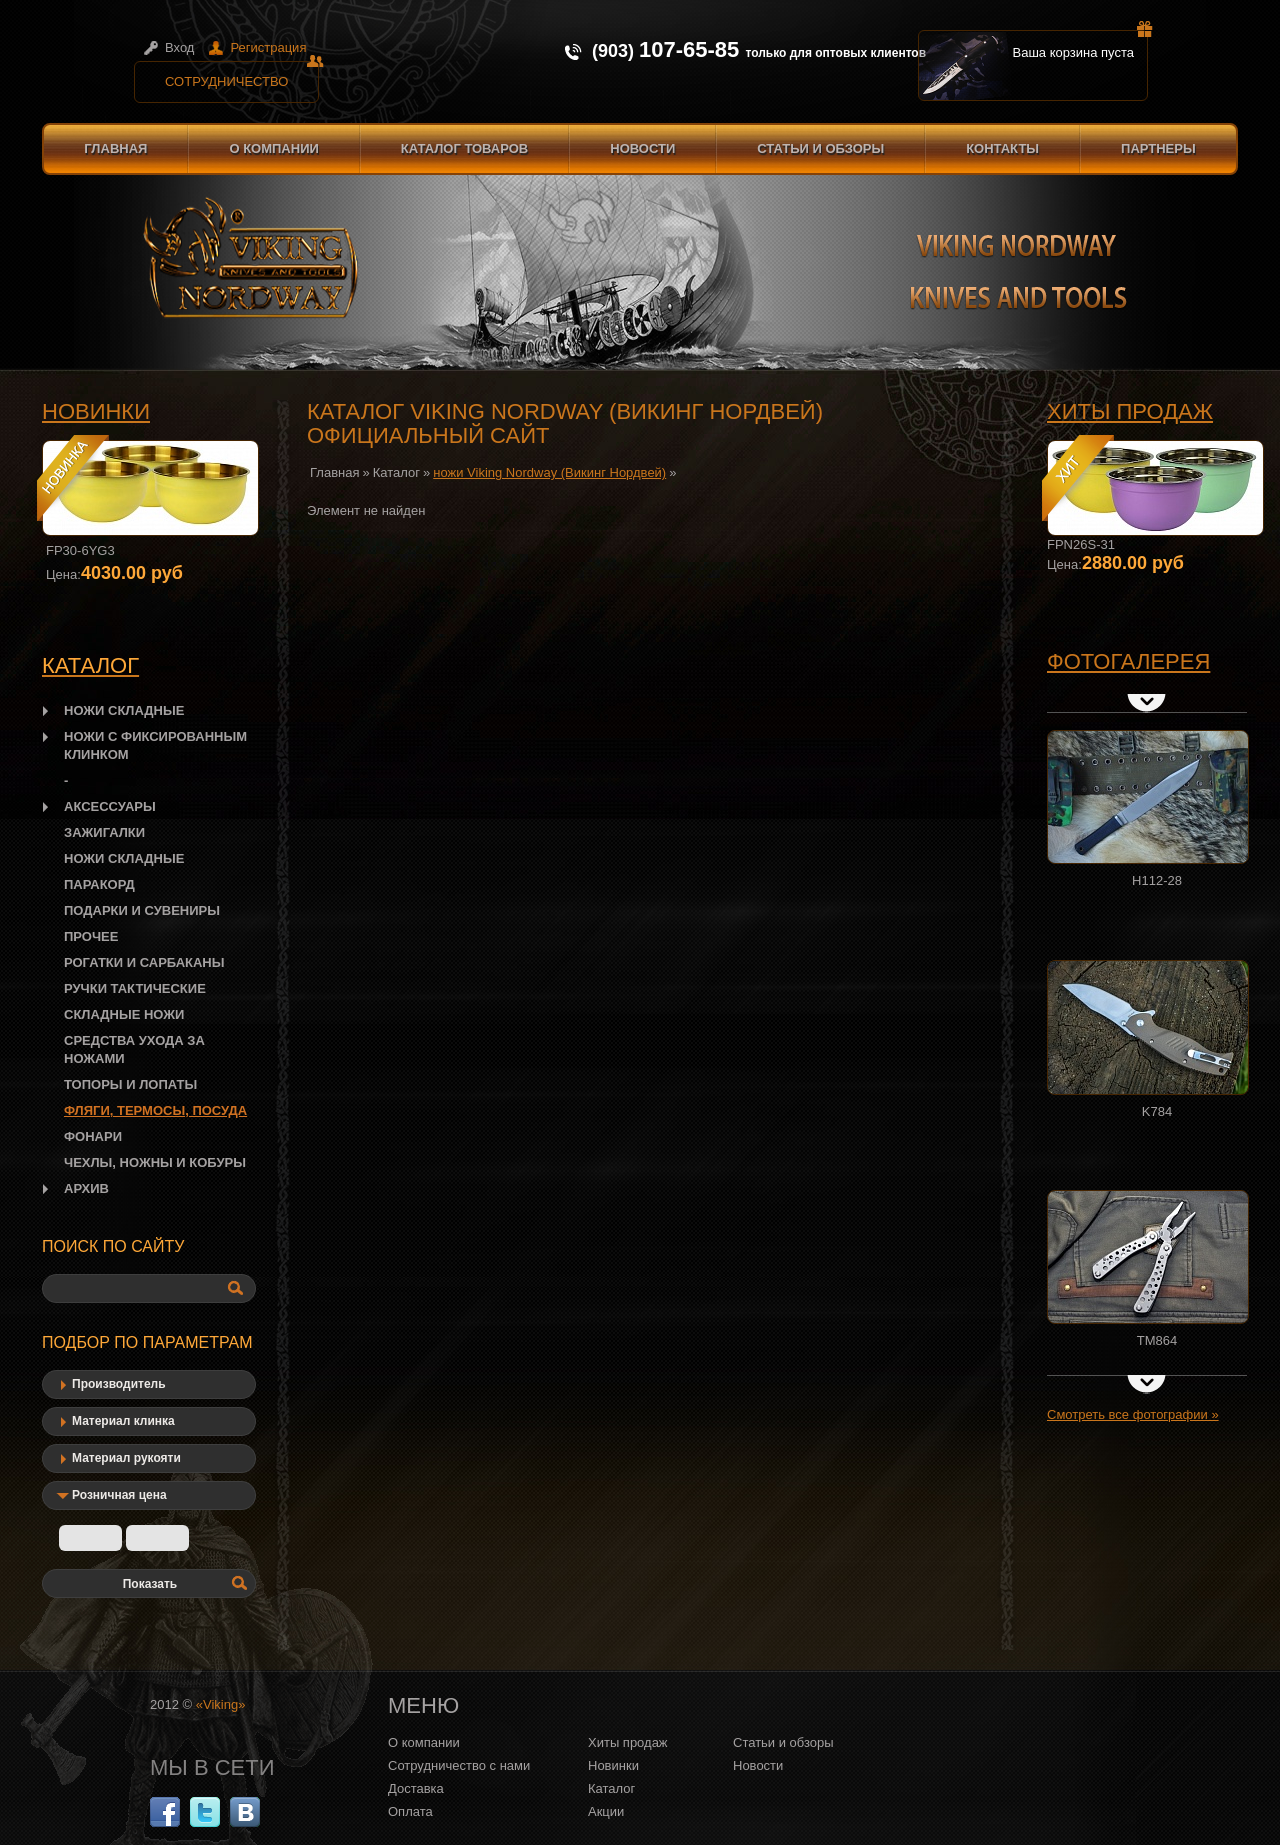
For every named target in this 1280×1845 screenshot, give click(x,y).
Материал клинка (123, 1421)
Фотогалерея (1128, 661)
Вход (179, 47)
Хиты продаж (1130, 411)
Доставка (416, 1788)
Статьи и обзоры (820, 148)
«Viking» (221, 1704)
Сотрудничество (242, 75)
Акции (606, 1811)
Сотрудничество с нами (459, 1765)
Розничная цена (119, 1495)
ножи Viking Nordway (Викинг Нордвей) (549, 472)
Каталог (396, 472)
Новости (642, 148)
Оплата (410, 1811)
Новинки (96, 411)
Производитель (119, 1384)
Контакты (1002, 148)
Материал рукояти (126, 1458)
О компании (273, 148)
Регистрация (268, 47)
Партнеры (1158, 148)
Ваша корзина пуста (1081, 45)
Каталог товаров (464, 148)
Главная (115, 148)
